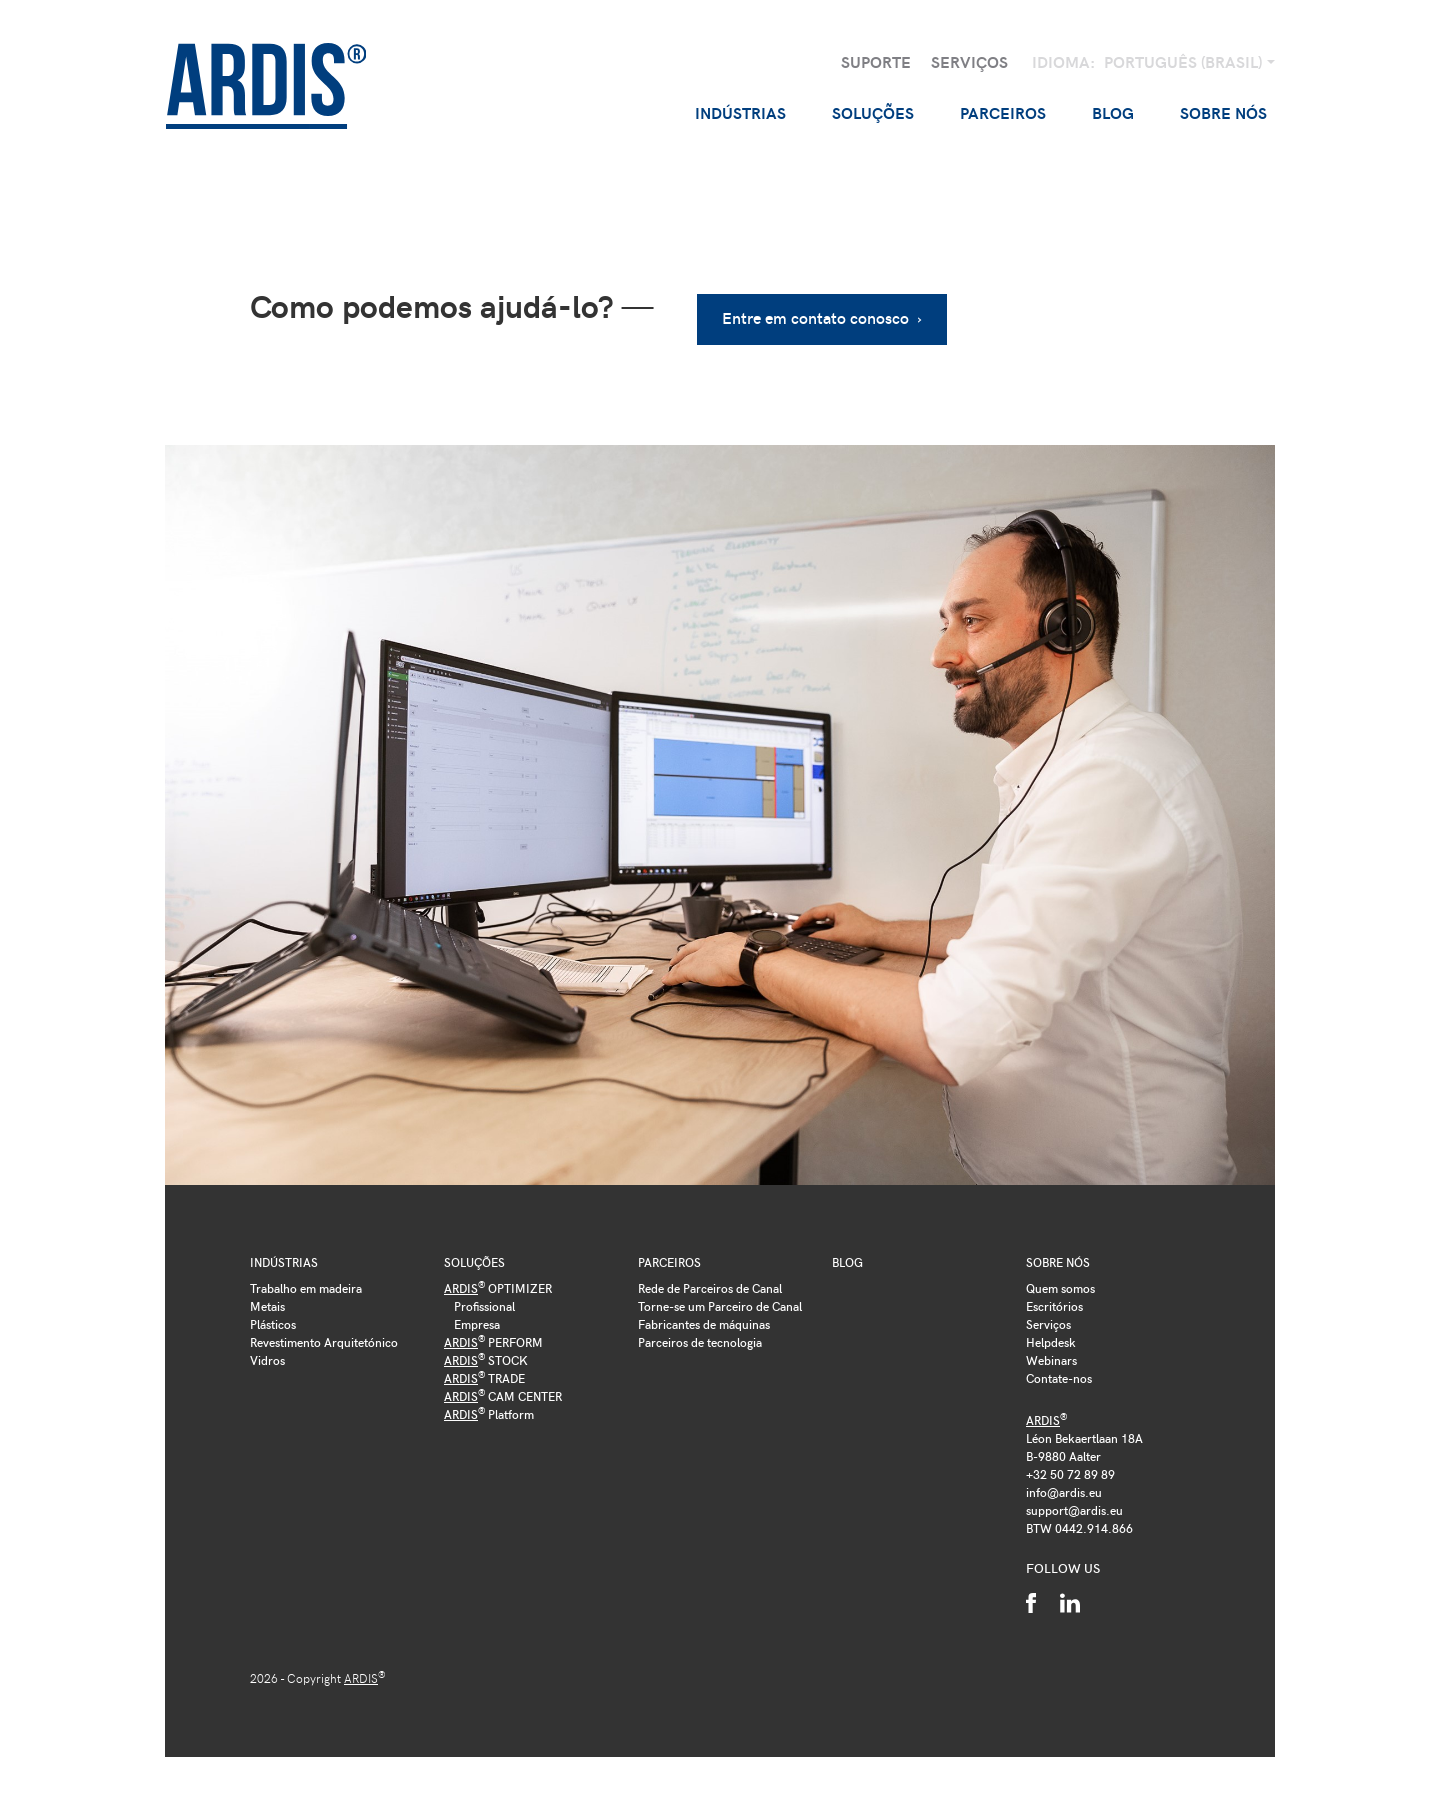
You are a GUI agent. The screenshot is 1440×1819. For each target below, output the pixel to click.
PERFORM (493, 1333)
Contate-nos (1059, 1369)
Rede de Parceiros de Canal (710, 1279)
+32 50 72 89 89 (1070, 1465)
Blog (1113, 112)
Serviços (969, 61)
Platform (489, 1405)
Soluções (474, 1254)
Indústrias (284, 1254)
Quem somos (1060, 1279)
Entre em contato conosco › (826, 309)
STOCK (486, 1351)
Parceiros (669, 1254)
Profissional (484, 1297)
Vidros (267, 1351)
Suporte (876, 61)
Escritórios (1054, 1297)
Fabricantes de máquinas (704, 1315)
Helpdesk (1051, 1333)
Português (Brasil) (1185, 61)
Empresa (477, 1315)
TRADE (484, 1369)
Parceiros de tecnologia (700, 1333)
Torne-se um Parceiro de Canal (720, 1297)
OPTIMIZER (498, 1279)
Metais (267, 1297)
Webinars (1051, 1351)
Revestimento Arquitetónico (324, 1333)
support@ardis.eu (1074, 1501)
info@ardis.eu (1064, 1483)
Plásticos (273, 1315)
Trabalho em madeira (306, 1279)
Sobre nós (1058, 1254)
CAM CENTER (503, 1387)
